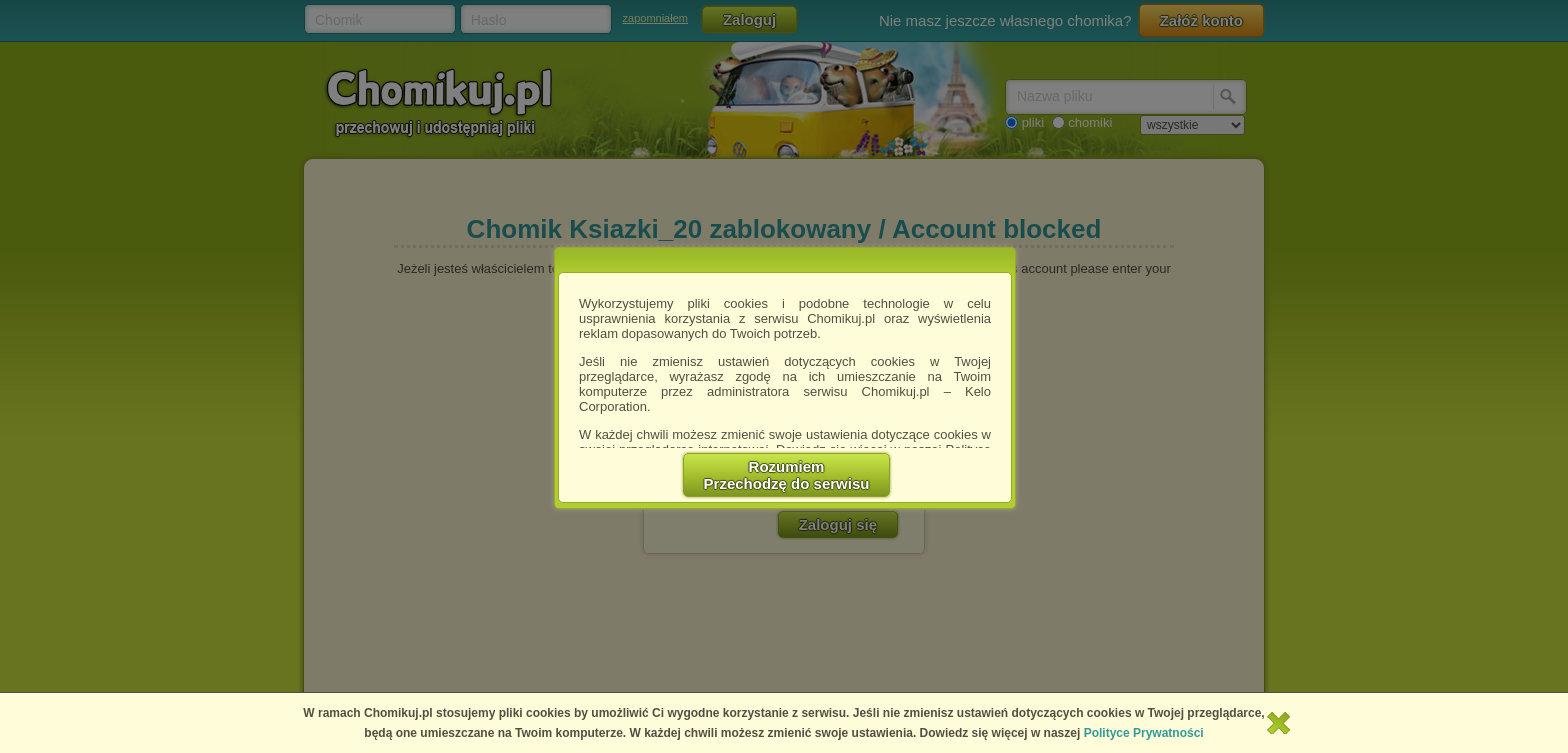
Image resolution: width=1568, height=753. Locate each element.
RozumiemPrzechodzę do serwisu (787, 475)
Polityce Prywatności (1144, 733)
